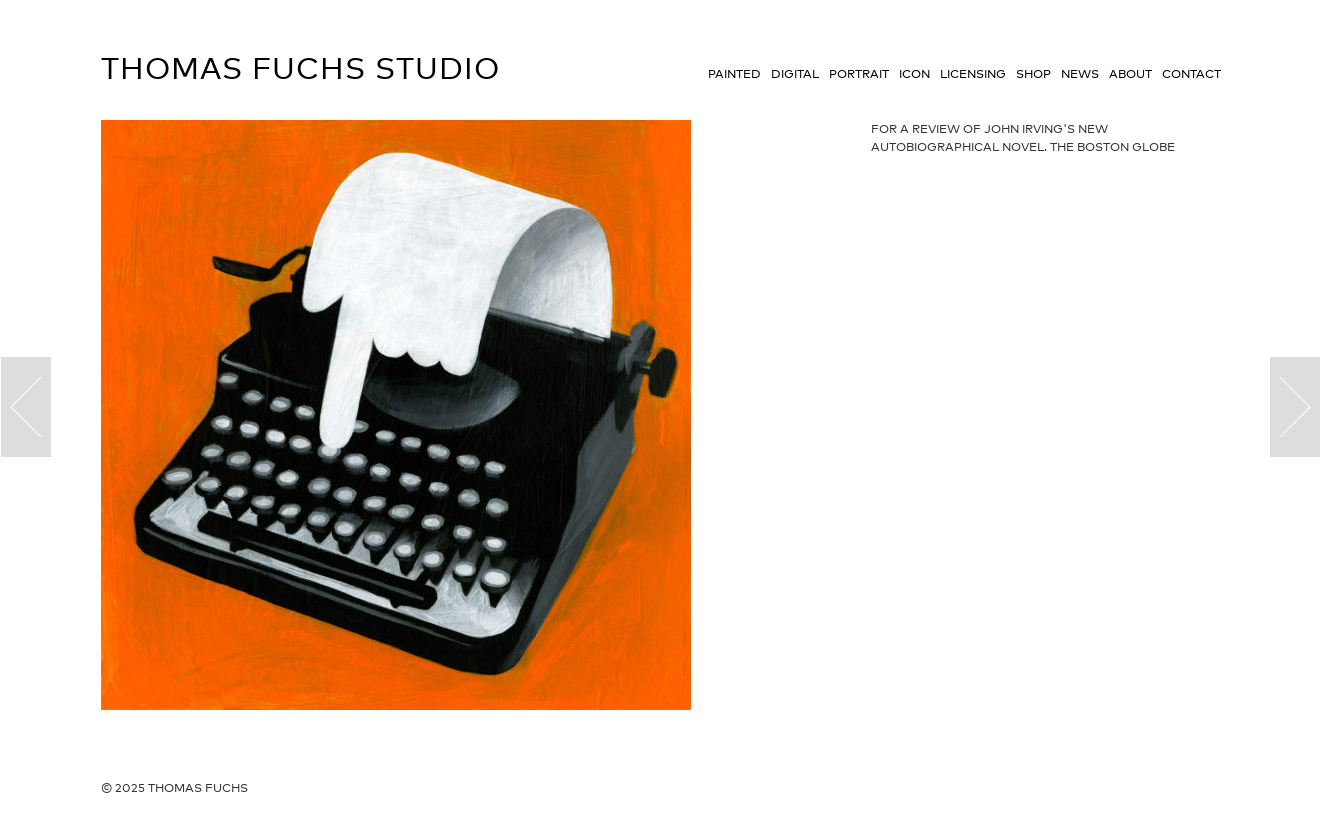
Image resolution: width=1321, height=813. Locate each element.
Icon (914, 74)
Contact (1191, 74)
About (1130, 74)
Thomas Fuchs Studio (300, 68)
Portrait (859, 74)
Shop (1033, 74)
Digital (795, 74)
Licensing (973, 74)
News (1080, 74)
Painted (734, 74)
